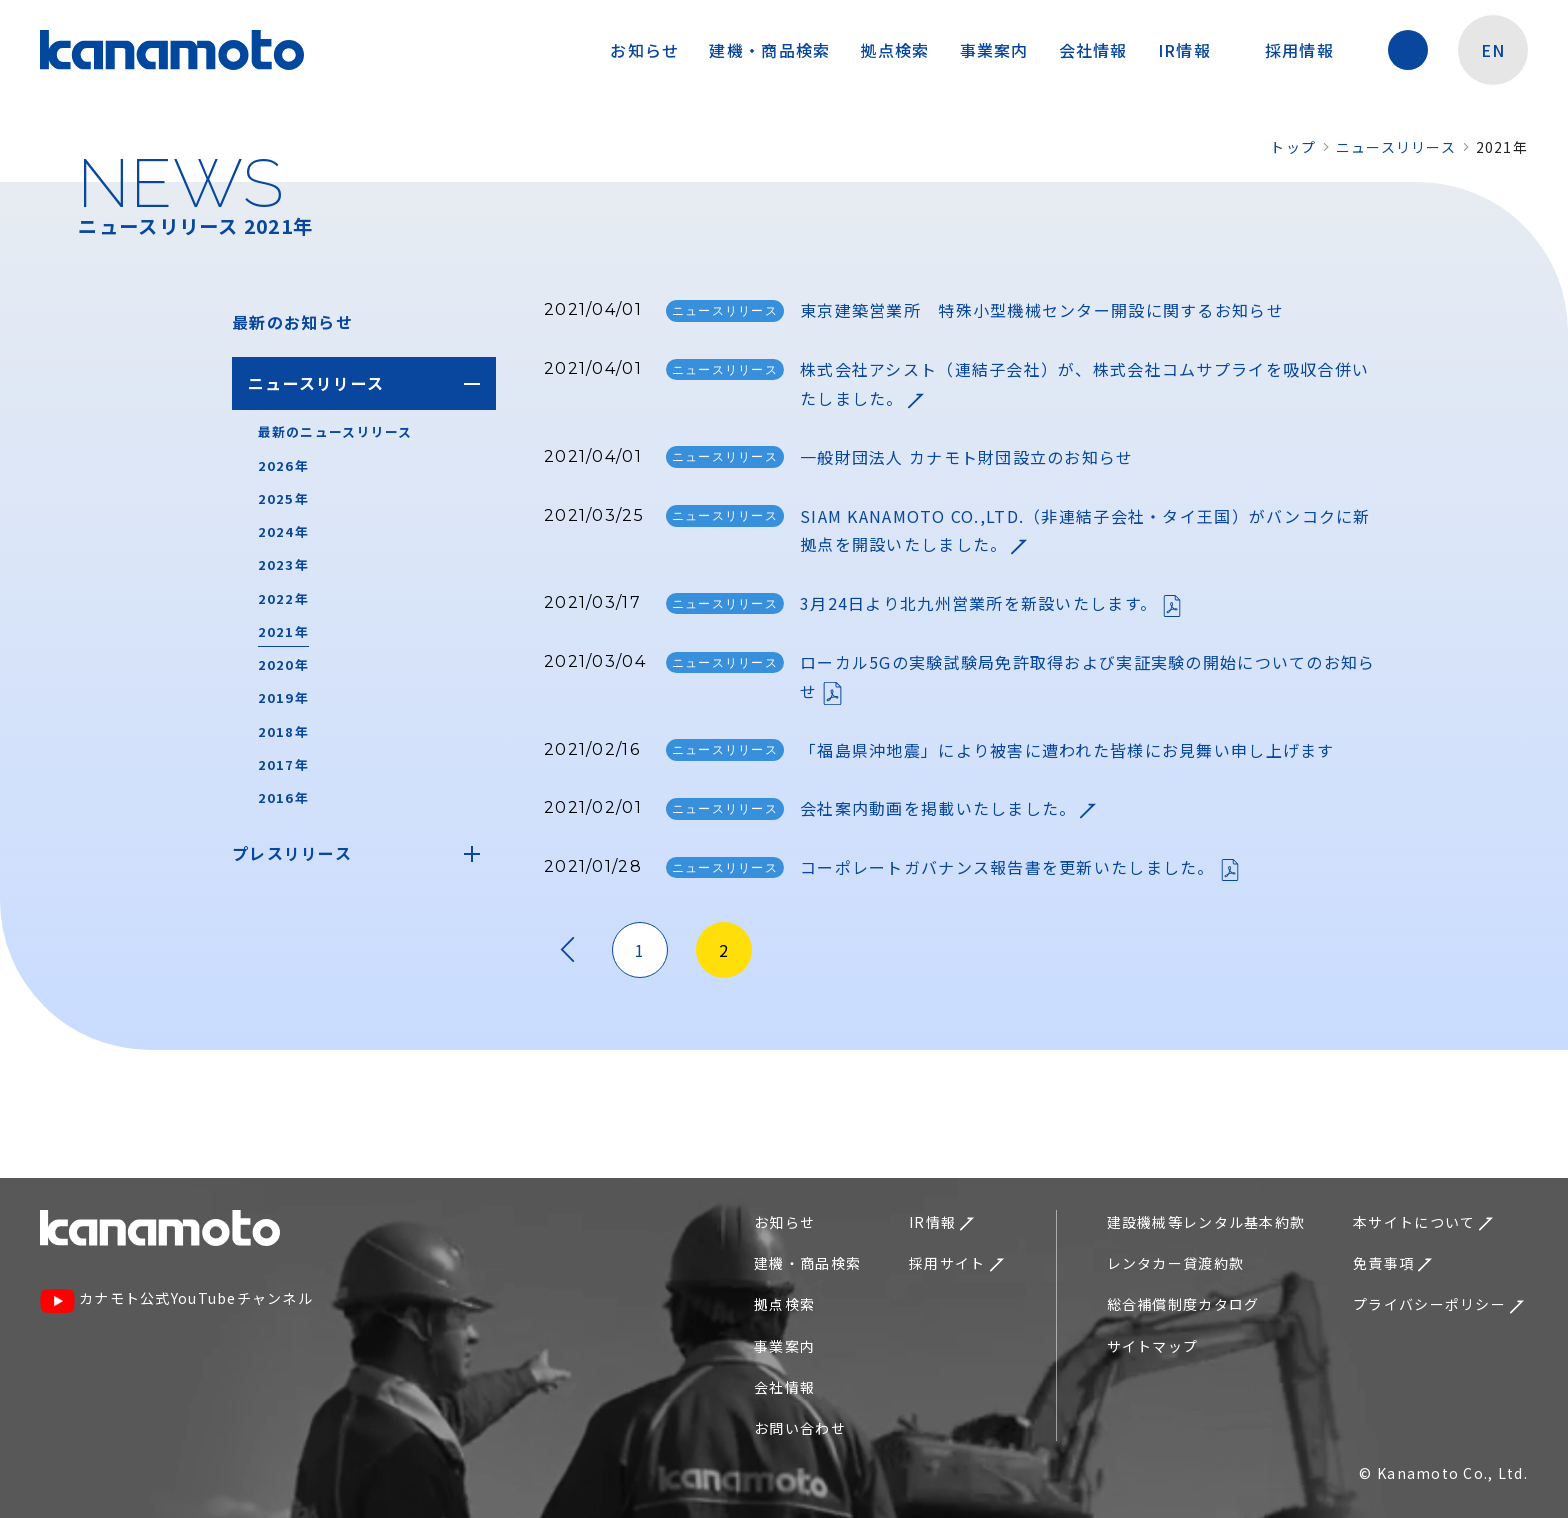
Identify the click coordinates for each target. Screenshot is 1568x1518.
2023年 (283, 564)
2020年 (283, 664)
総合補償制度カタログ (1183, 1304)
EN (1493, 50)
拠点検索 (894, 50)
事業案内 (994, 50)
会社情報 (1093, 50)
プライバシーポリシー (1438, 1304)
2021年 (283, 631)
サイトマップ (1153, 1346)
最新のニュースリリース (335, 431)
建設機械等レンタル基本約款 (1206, 1222)
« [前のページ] (568, 950)
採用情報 (1309, 50)
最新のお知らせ (292, 322)
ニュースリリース (1396, 147)
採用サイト (956, 1263)
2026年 (283, 465)
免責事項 (1392, 1263)
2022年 (283, 598)
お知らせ (644, 50)
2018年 (283, 731)
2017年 (283, 764)
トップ (1293, 147)
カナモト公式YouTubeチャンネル (176, 1300)
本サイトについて (1423, 1222)
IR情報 (1194, 50)
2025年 (283, 498)
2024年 (283, 531)
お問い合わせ (800, 1428)
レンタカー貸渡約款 (1176, 1263)
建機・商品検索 (769, 50)
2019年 (283, 697)
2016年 (283, 797)
